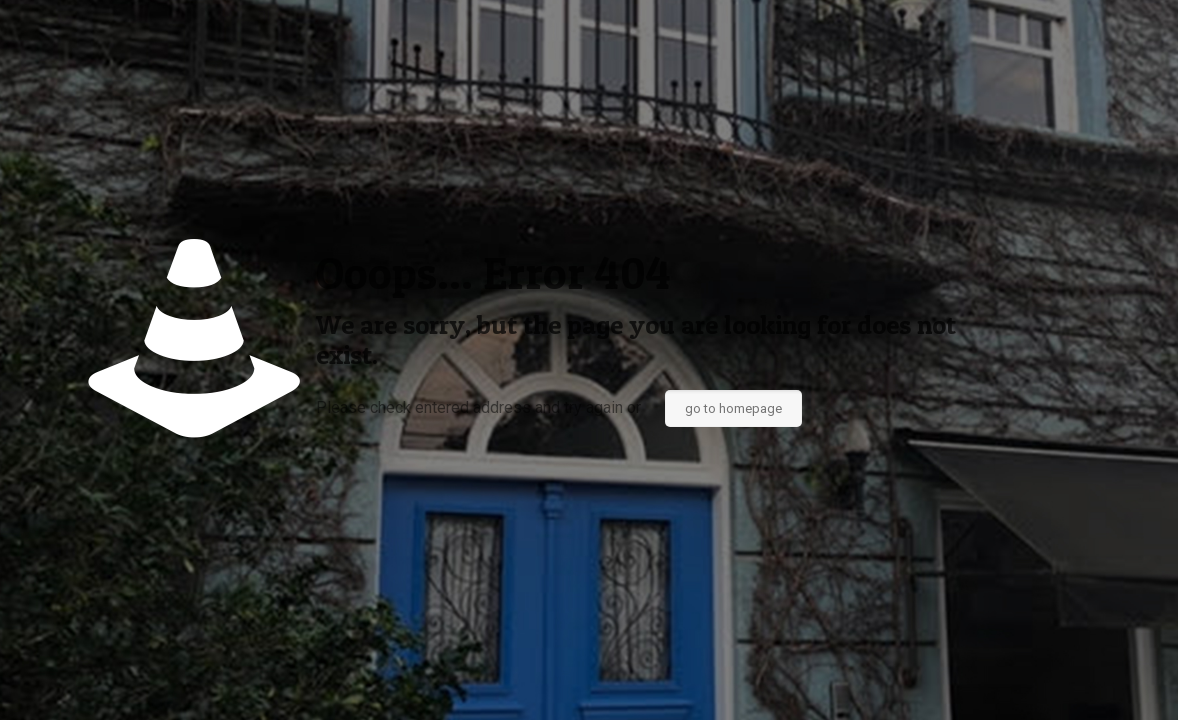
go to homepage (733, 408)
